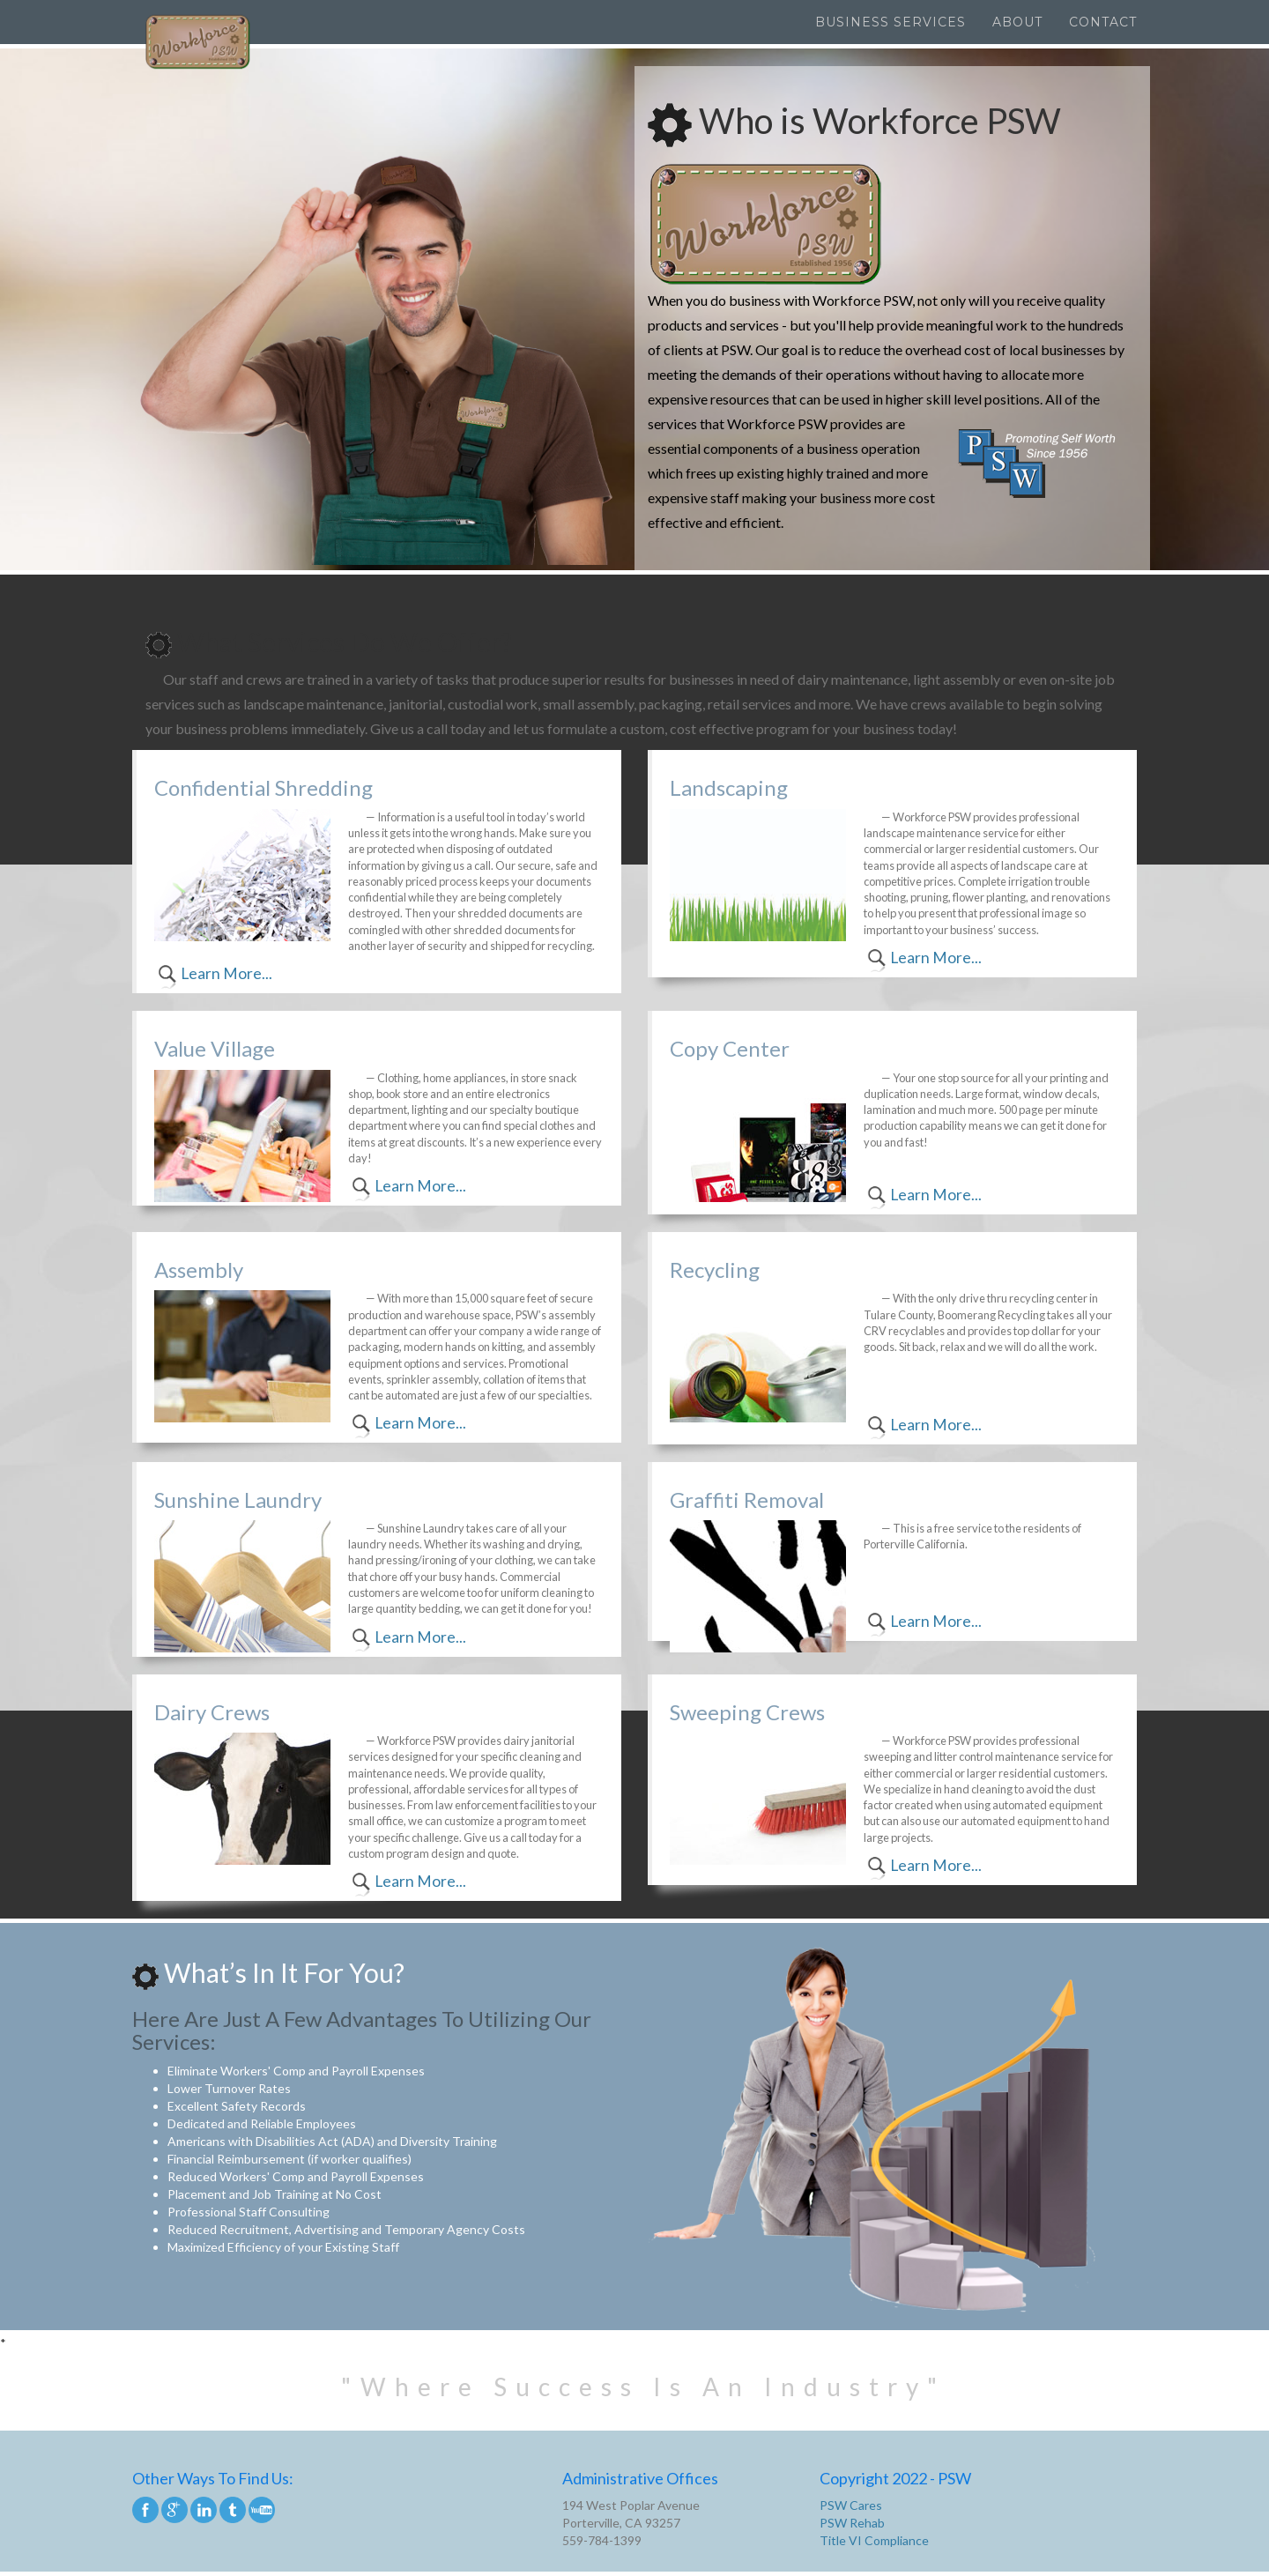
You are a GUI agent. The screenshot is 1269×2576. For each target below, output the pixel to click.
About (1017, 22)
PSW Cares (851, 2505)
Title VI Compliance (874, 2540)
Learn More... (226, 973)
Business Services (890, 22)
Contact (1103, 22)
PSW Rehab (852, 2522)
